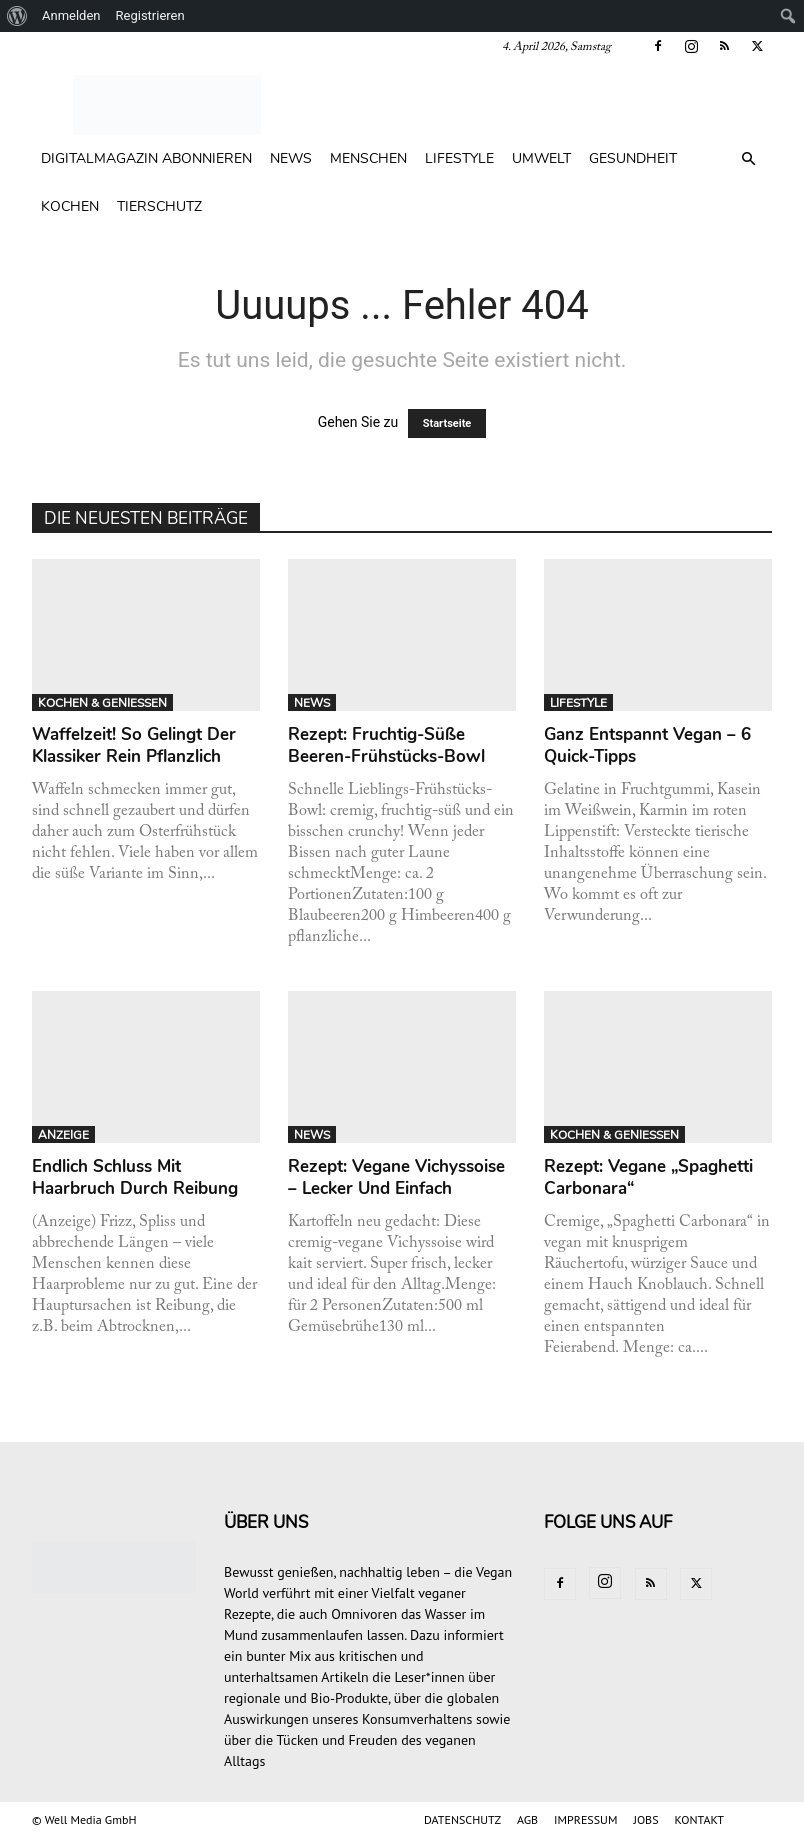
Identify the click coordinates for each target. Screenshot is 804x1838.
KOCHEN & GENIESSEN (102, 703)
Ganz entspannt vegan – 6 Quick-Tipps (647, 745)
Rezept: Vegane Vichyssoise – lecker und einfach (396, 1177)
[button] (748, 159)
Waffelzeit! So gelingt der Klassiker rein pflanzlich (134, 745)
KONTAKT (699, 1819)
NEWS (291, 158)
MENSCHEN (368, 158)
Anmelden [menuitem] (71, 15)
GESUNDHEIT (633, 158)
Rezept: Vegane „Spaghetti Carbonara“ (648, 1177)
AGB (527, 1819)
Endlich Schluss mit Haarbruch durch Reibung (135, 1177)
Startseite (447, 423)
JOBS (645, 1819)
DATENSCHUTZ (462, 1819)
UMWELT (541, 158)
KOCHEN (70, 206)
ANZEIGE (63, 1135)
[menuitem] (17, 16)
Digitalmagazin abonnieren (146, 158)
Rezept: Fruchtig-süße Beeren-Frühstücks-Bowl (386, 745)
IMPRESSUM (585, 1819)
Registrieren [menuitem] (150, 15)
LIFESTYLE (459, 158)
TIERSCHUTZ (159, 206)
